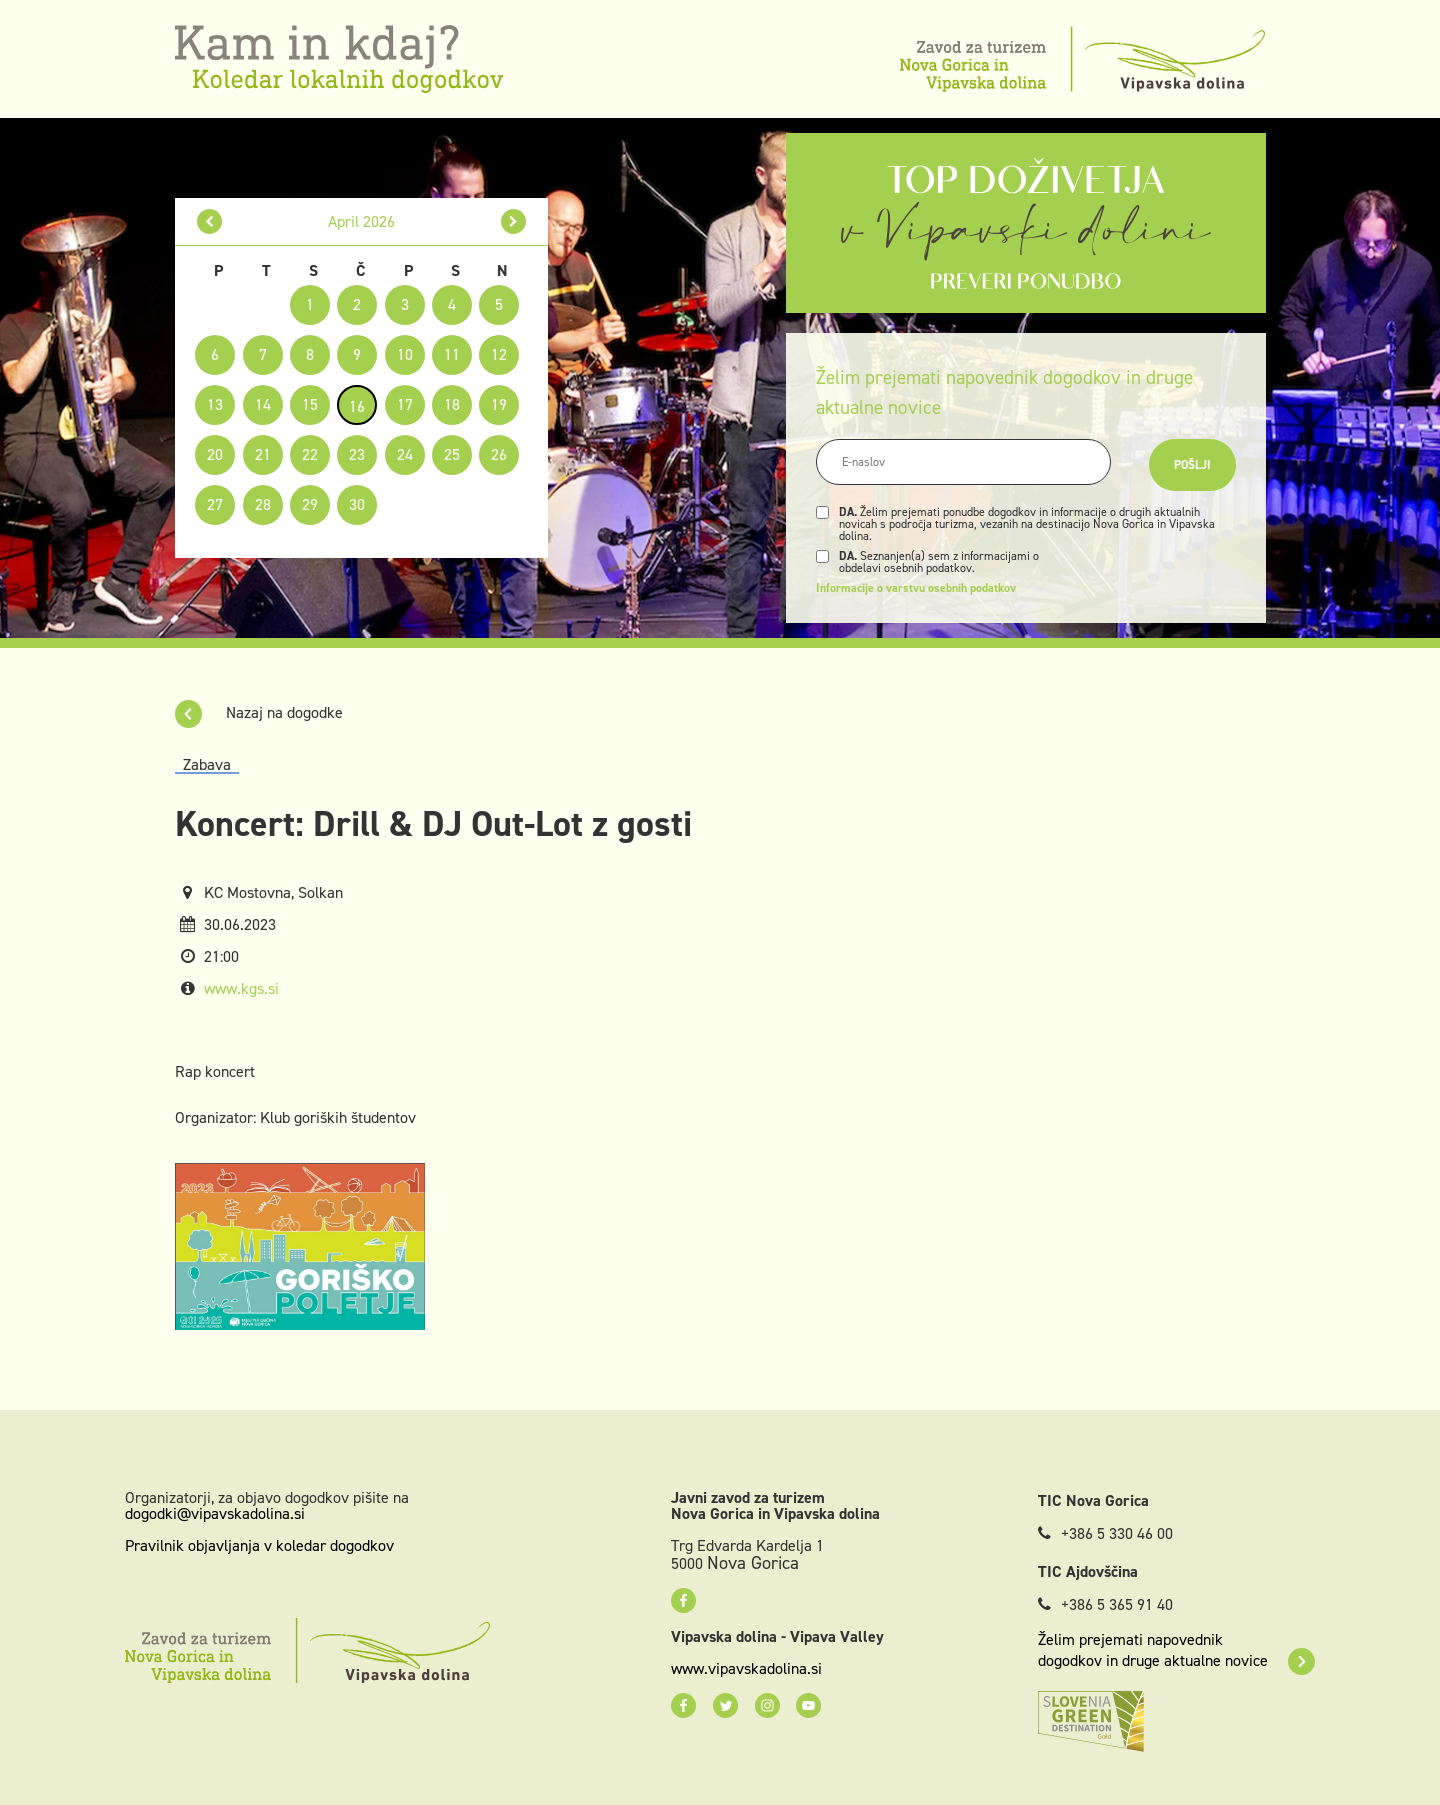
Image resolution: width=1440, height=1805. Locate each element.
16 (357, 406)
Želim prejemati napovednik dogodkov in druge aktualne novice (1176, 1650)
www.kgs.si (241, 988)
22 (310, 454)
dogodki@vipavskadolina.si (215, 1513)
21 (263, 454)
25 (452, 454)
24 (405, 454)
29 (310, 504)
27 (215, 504)
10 (405, 354)
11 (452, 354)
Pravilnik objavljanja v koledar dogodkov (259, 1545)
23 (357, 454)
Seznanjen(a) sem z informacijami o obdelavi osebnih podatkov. (939, 562)
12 (499, 354)
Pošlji (1192, 465)
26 (499, 454)
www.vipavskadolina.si (746, 1669)
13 (215, 404)
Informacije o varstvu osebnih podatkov (916, 588)
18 (452, 404)
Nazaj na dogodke (259, 712)
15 (310, 404)
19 (499, 404)
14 (263, 404)
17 (405, 404)
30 (357, 504)
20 (215, 454)
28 (263, 504)
